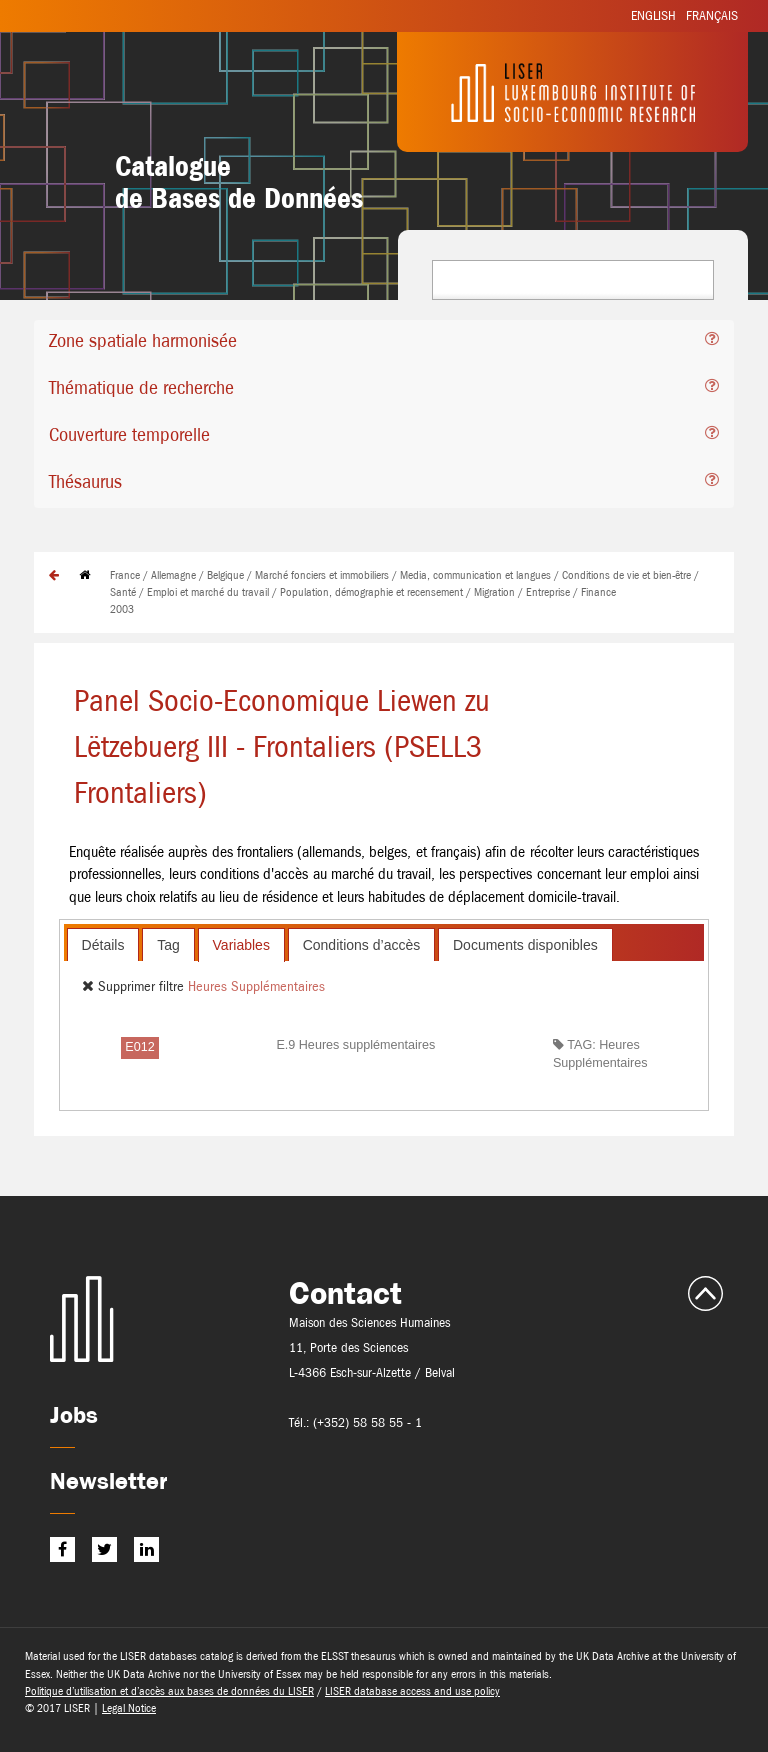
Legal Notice (129, 1708)
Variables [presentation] (241, 945)
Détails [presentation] (103, 945)
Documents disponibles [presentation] (525, 945)
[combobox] (573, 280)
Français (712, 15)
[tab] (384, 343)
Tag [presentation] (168, 945)
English (653, 15)
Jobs (74, 1414)
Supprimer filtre (135, 986)
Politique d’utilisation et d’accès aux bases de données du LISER (169, 1691)
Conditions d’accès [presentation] (362, 945)
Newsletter (108, 1480)
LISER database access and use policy (412, 1691)
